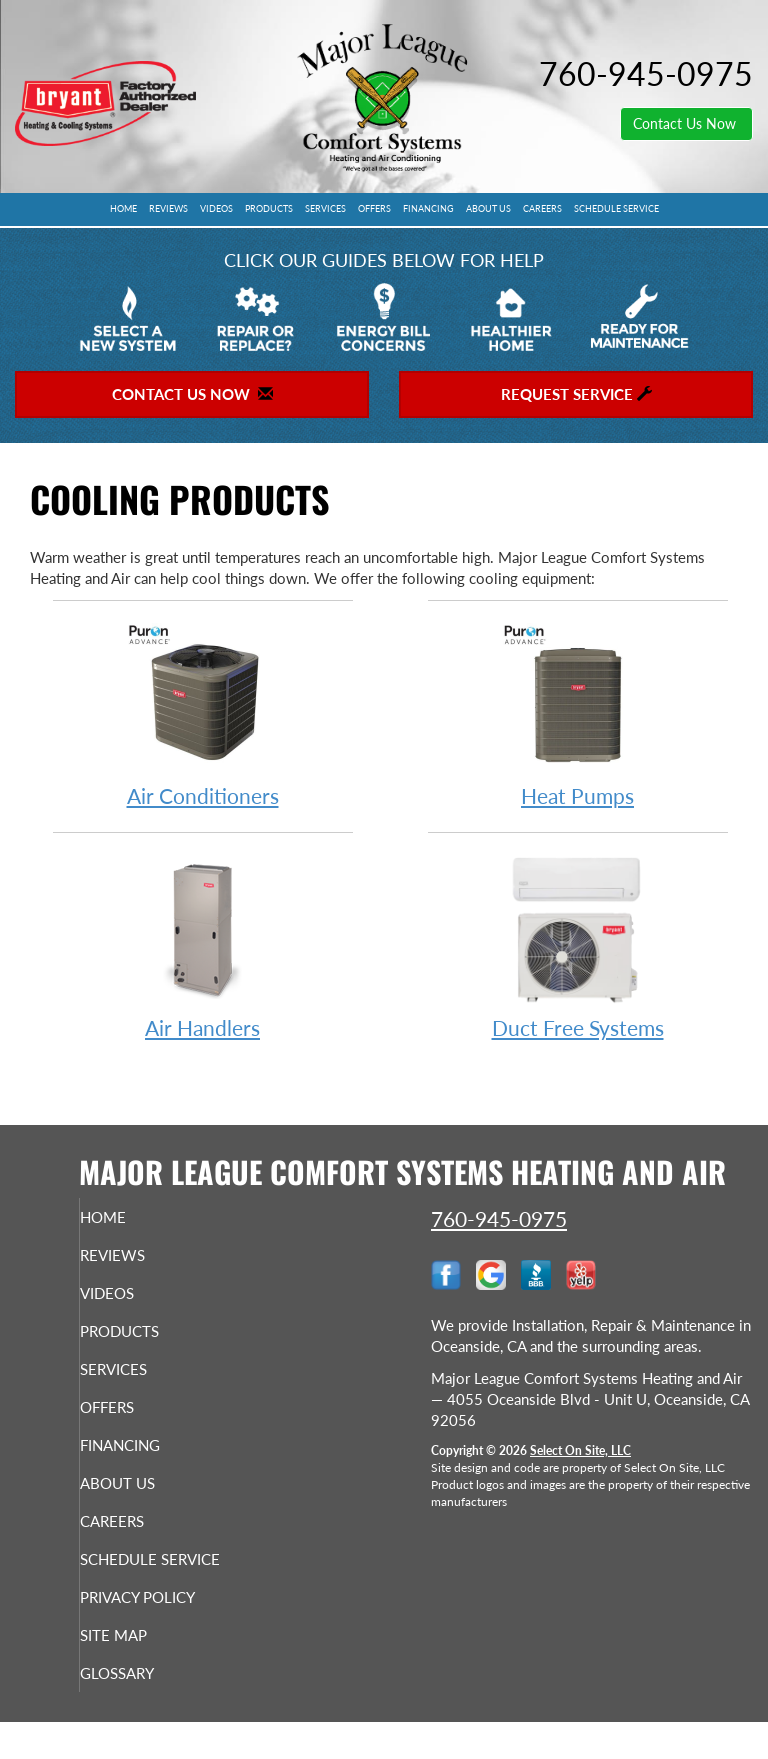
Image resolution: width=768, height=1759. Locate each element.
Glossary (147, 1709)
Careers (542, 208)
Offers (374, 208)
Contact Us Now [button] (686, 123)
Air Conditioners (203, 714)
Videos (216, 208)
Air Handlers (203, 946)
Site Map (143, 1671)
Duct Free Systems (578, 946)
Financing (428, 208)
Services (325, 208)
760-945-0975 (499, 1218)
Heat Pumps (578, 714)
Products (269, 208)
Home (123, 208)
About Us (488, 208)
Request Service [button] (576, 394)
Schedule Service (616, 208)
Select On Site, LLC (580, 1450)
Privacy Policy (139, 1624)
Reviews (168, 208)
